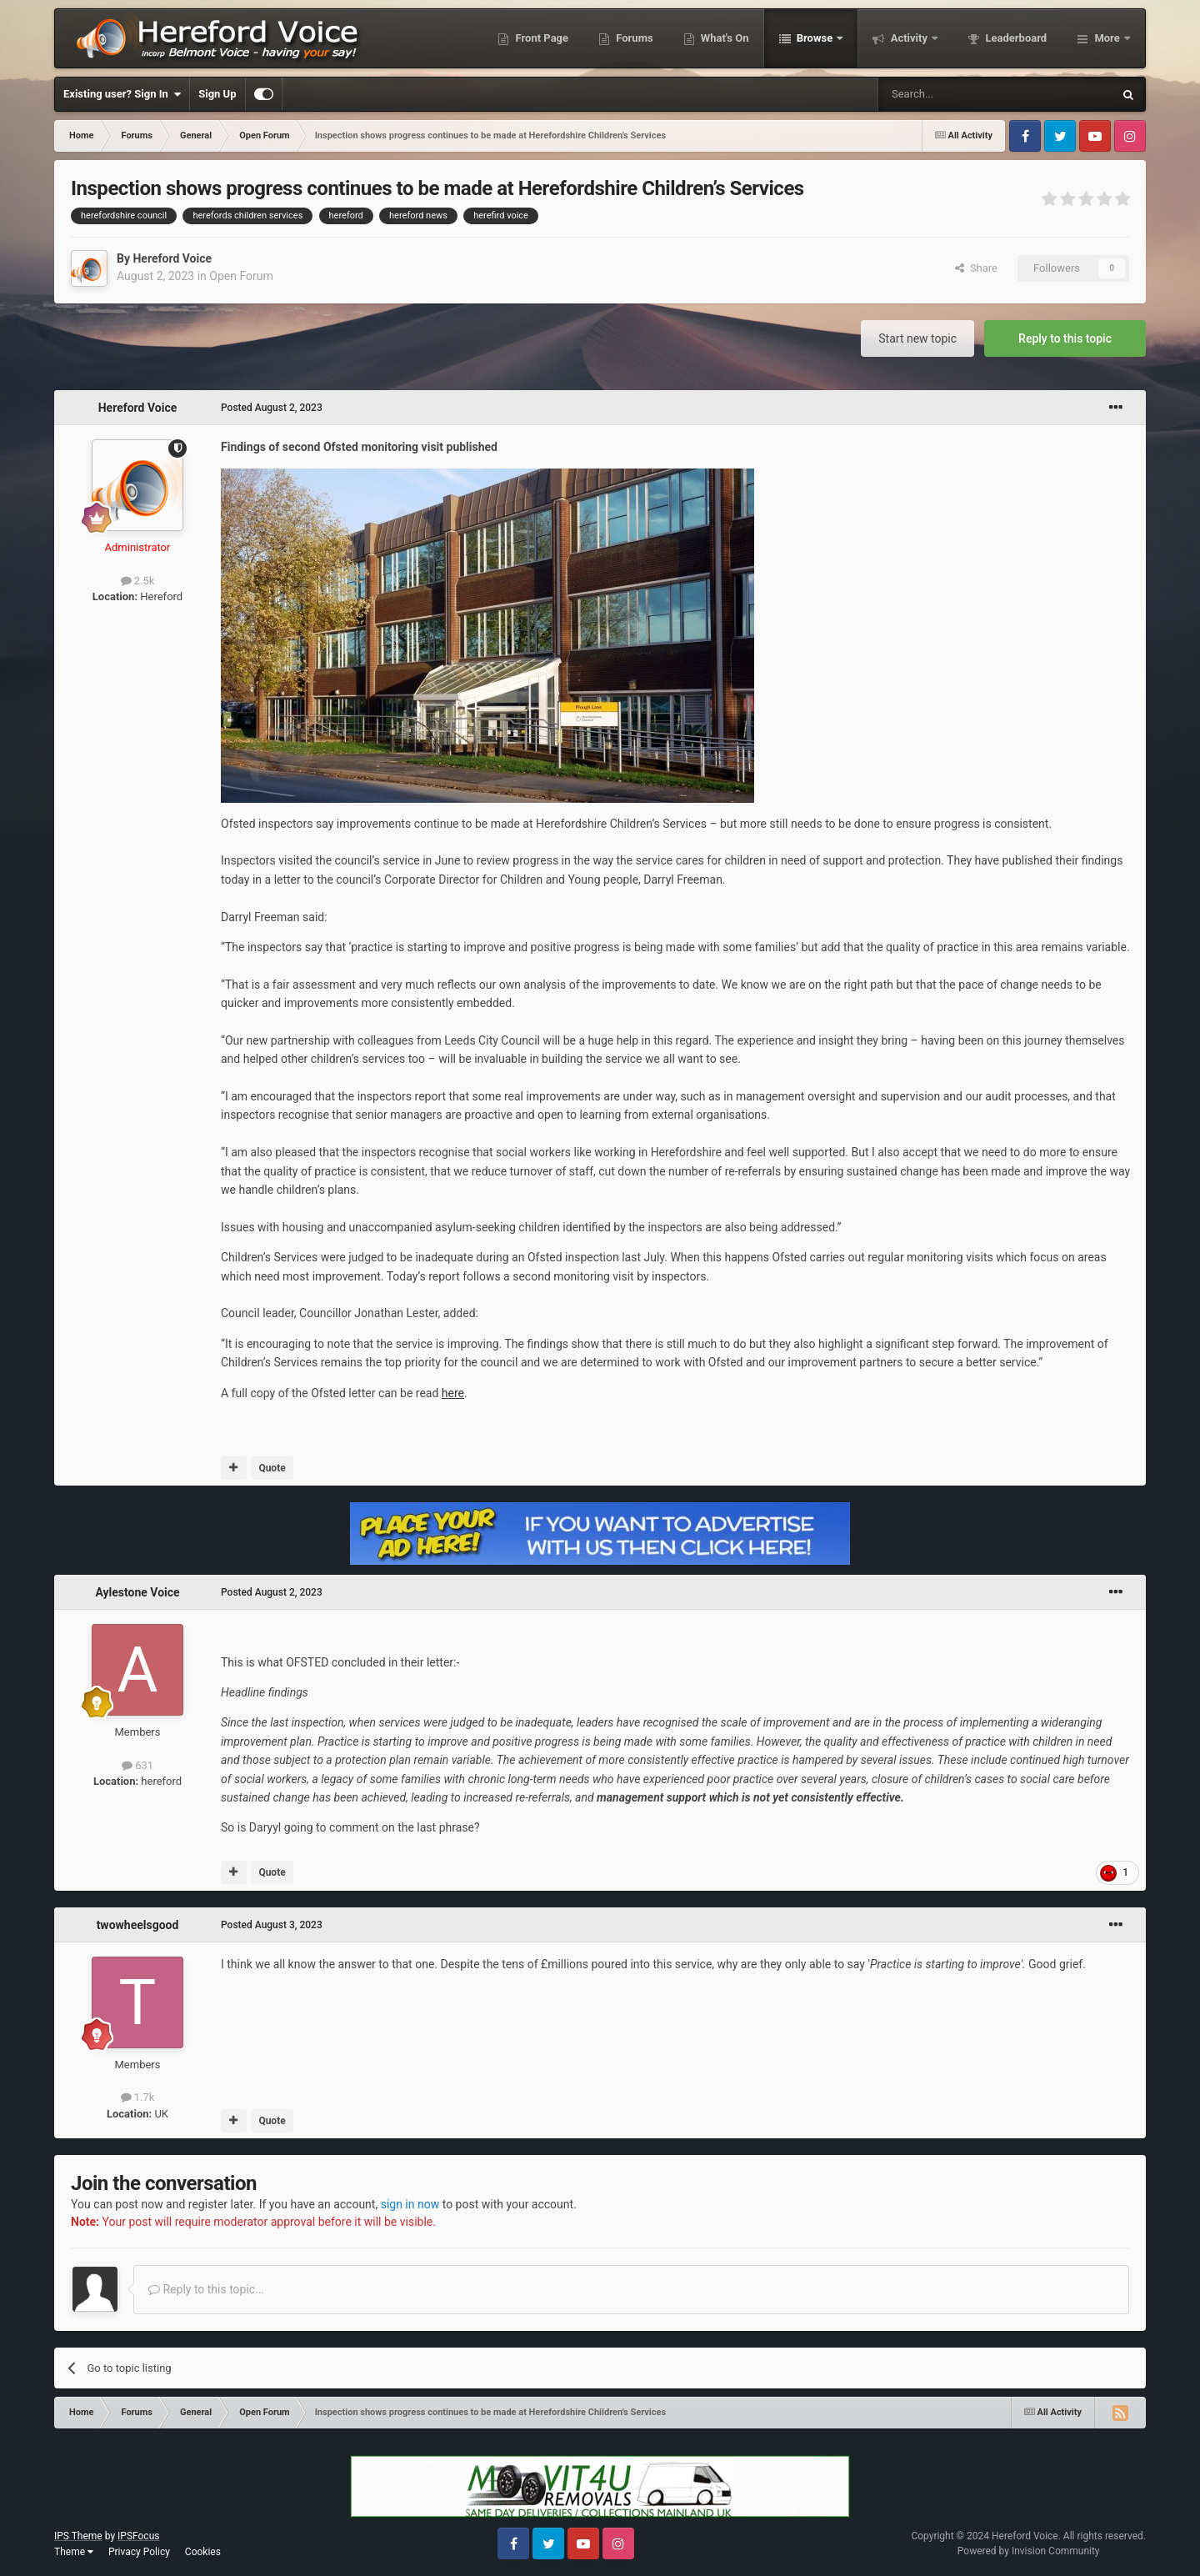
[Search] (955, 94)
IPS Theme (78, 2536)
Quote (271, 1468)
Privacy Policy (139, 2552)
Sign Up (217, 94)
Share (976, 268)
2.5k (138, 580)
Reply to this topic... (206, 2289)
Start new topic (917, 338)
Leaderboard (1014, 38)
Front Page (540, 38)
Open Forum (240, 276)
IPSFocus (138, 2536)
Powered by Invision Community (1029, 2551)
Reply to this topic (1065, 338)
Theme (73, 2552)
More (1107, 38)
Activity (909, 38)
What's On (723, 38)
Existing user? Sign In (122, 94)
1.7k (138, 2097)
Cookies (203, 2552)
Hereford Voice (172, 258)
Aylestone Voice (137, 1592)
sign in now (410, 2204)
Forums (633, 38)
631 (137, 1765)
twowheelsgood (138, 1925)
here (453, 1393)
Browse (815, 38)
